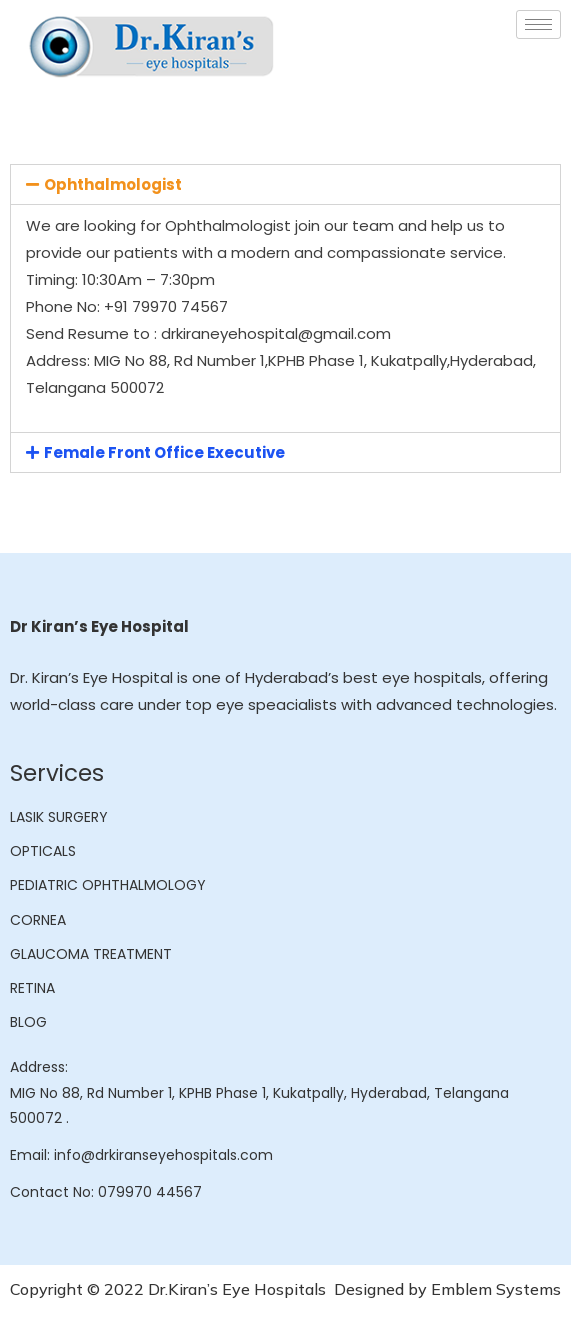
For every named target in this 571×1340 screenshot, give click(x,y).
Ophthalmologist (113, 184)
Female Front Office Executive (164, 452)
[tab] (285, 184)
